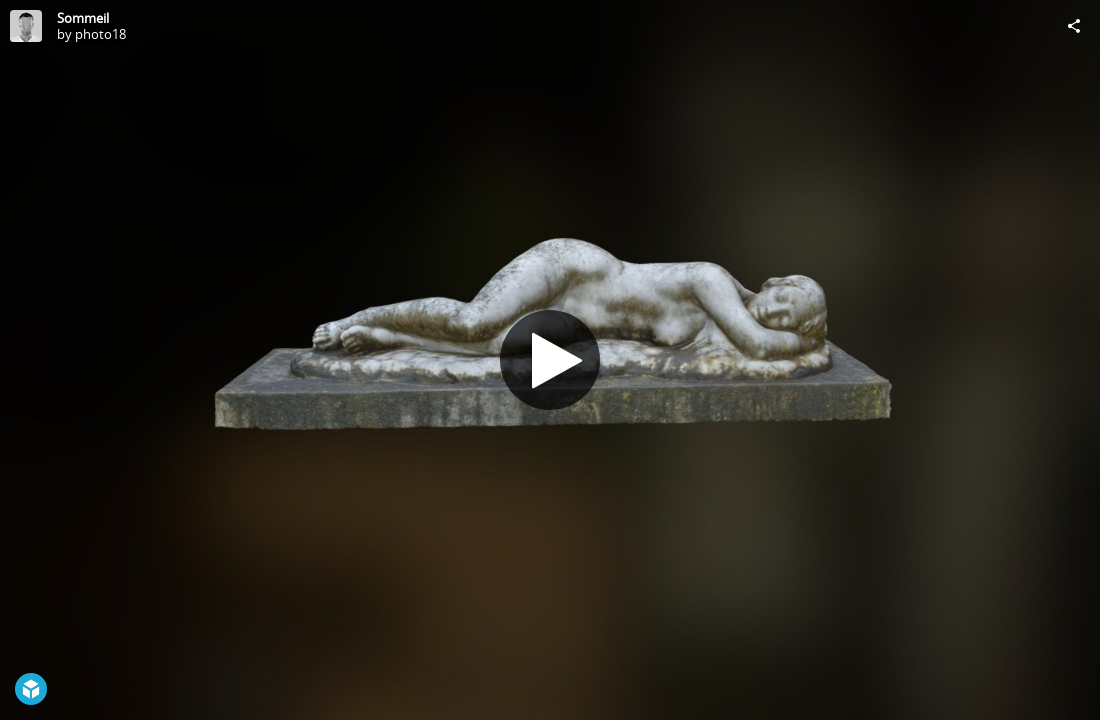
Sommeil (83, 18)
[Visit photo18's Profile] (26, 26)
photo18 (100, 34)
